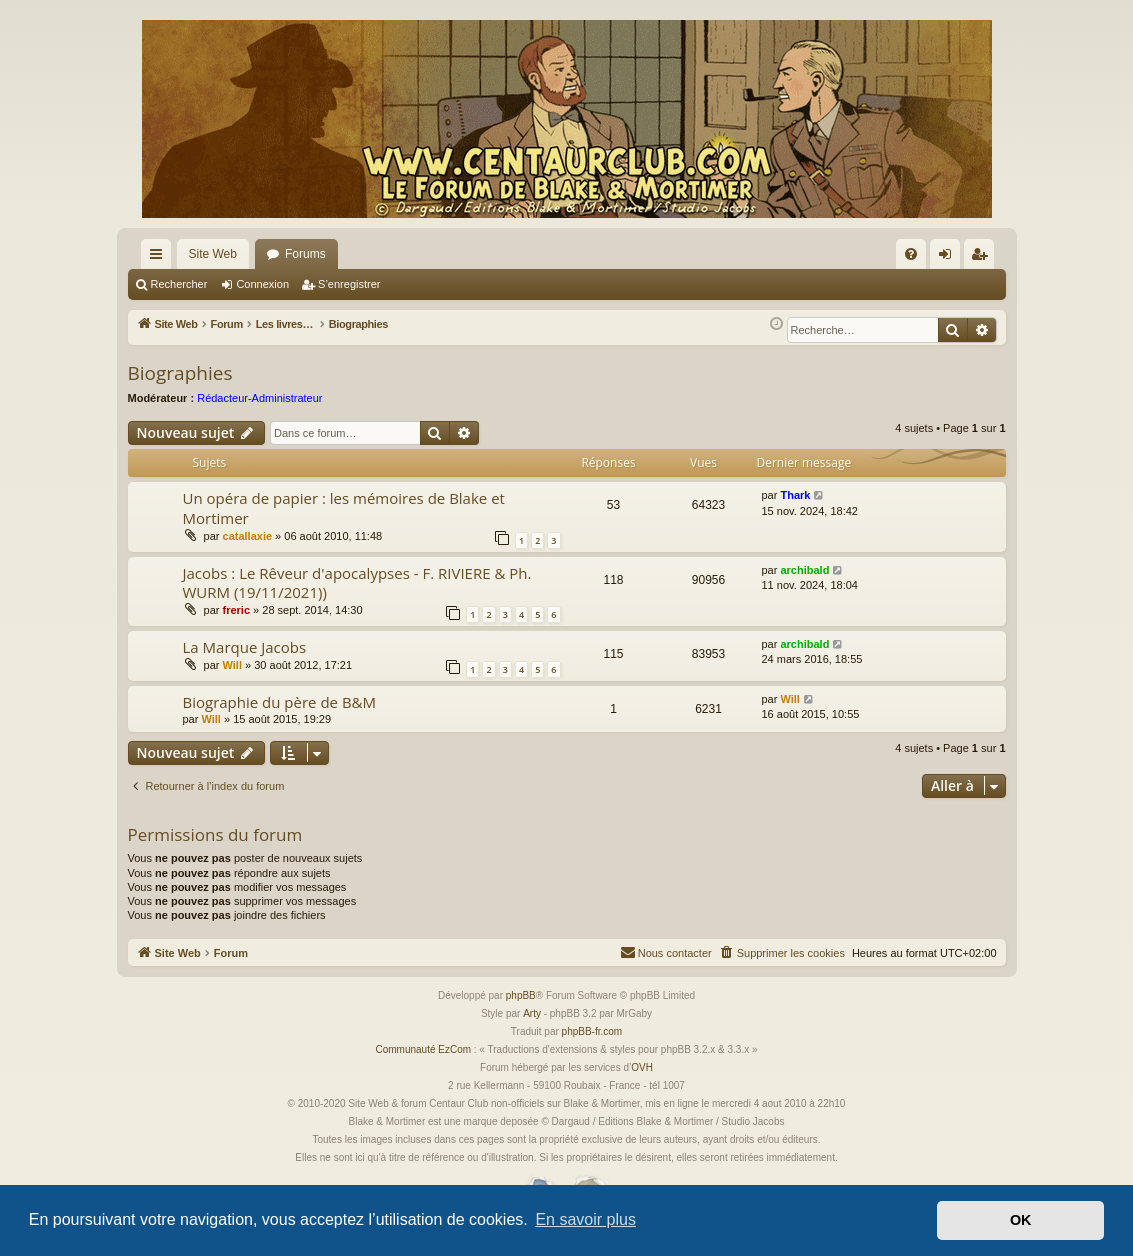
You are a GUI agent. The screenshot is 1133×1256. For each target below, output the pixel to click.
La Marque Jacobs (245, 647)
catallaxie (248, 536)
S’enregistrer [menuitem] (982, 258)
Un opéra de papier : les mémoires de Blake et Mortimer (344, 507)
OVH (642, 1067)
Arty (532, 1013)
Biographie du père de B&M (280, 702)
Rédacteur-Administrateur (259, 398)
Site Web (213, 254)
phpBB (521, 995)
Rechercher (179, 284)
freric (237, 610)
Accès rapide (160, 258)
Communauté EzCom (423, 1049)
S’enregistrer (349, 284)
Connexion (262, 284)
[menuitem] (911, 254)
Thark (795, 495)
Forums (305, 254)
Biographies (180, 373)
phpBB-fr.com (592, 1031)
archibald (804, 570)
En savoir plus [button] (585, 1219)
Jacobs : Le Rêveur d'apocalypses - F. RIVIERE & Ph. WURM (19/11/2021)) (357, 582)
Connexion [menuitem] (948, 258)
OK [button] (1021, 1220)
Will (232, 665)
